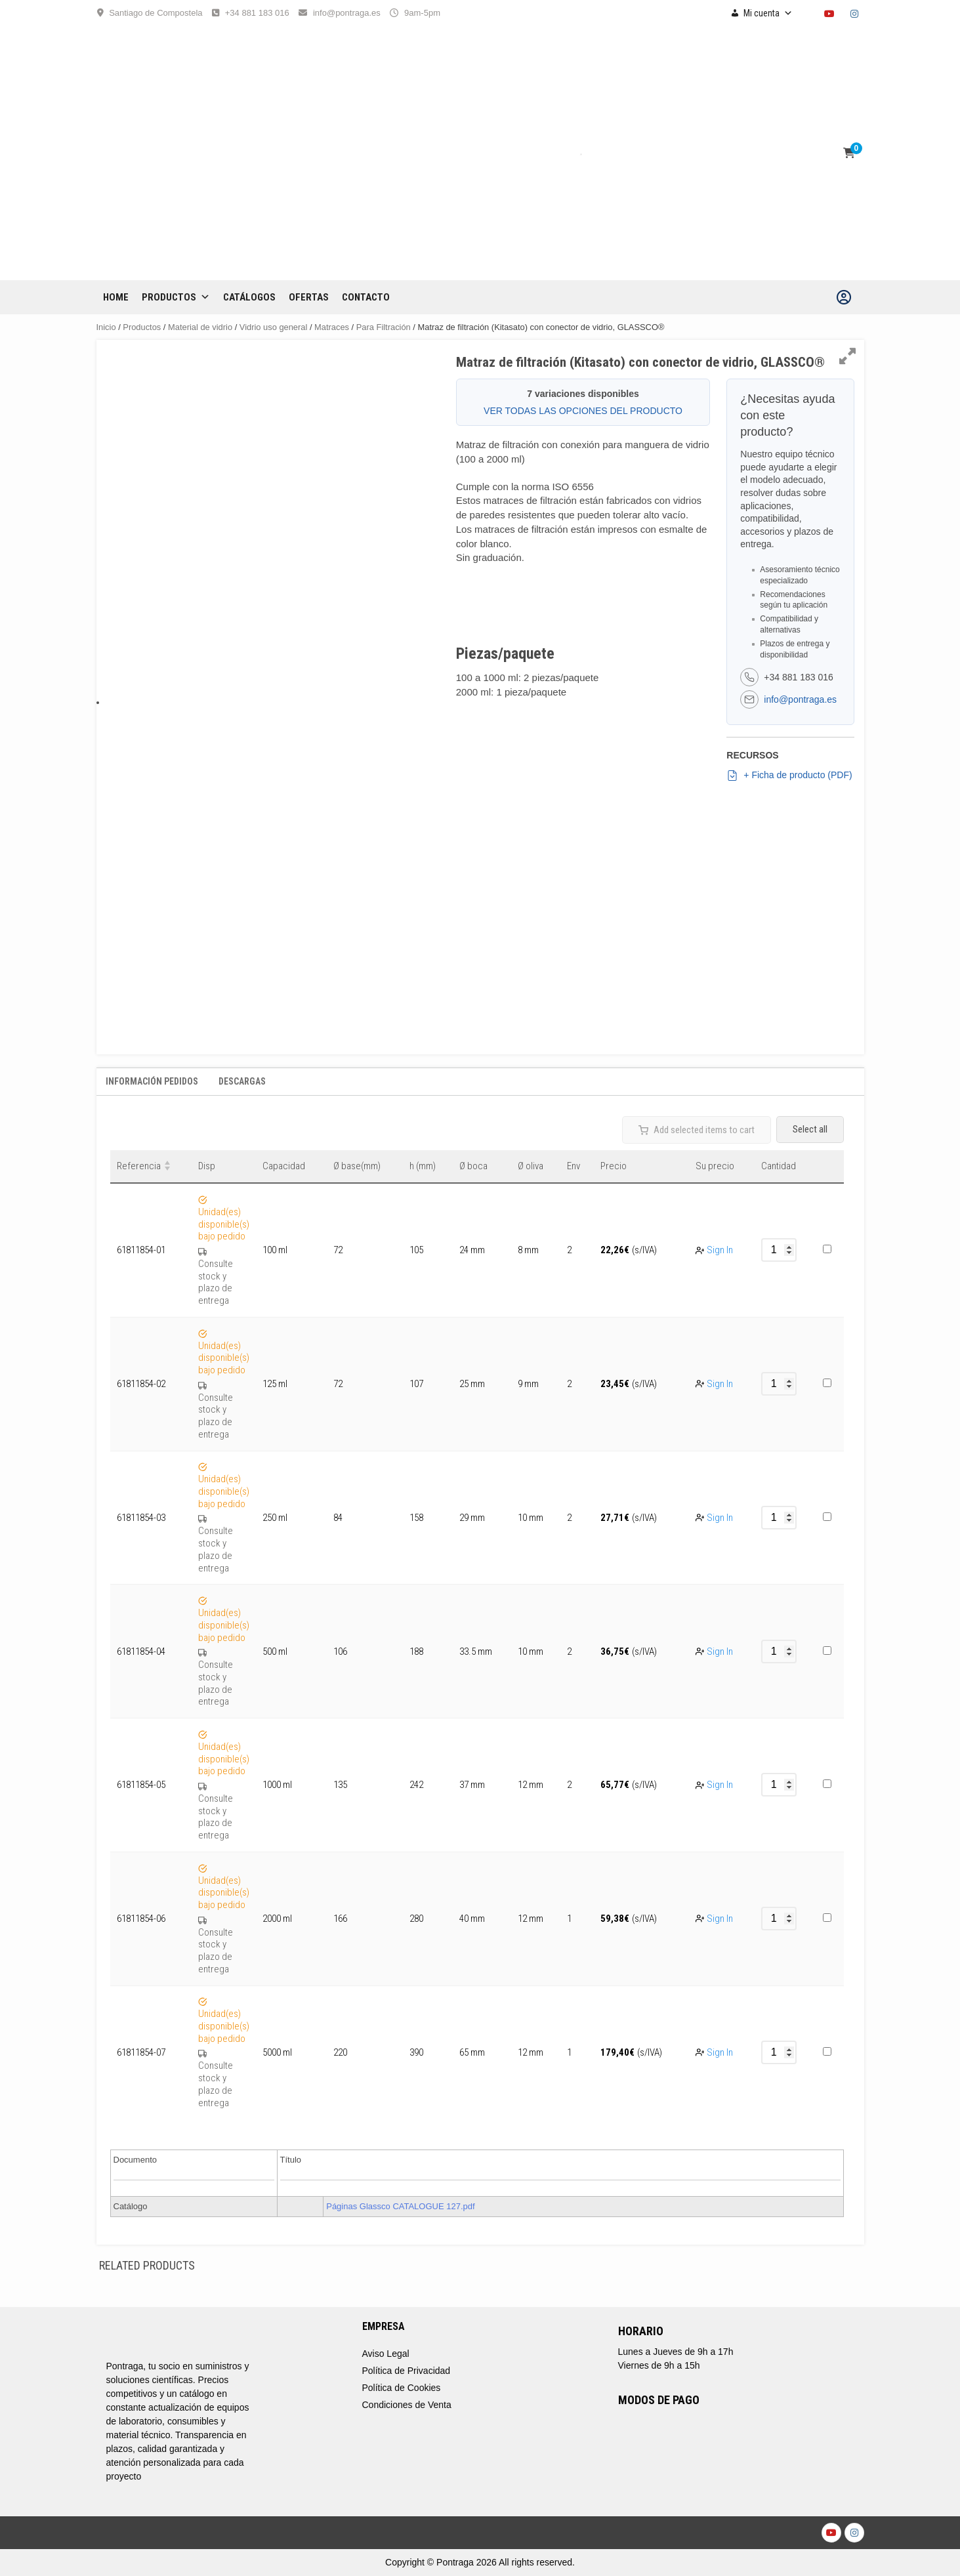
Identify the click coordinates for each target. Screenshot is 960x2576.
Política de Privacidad (406, 2370)
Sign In (720, 1250)
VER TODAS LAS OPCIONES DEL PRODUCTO (583, 410)
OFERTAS (309, 297)
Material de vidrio (200, 327)
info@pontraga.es (347, 13)
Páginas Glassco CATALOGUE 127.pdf (400, 2206)
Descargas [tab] (242, 1081)
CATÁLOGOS (249, 297)
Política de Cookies (401, 2387)
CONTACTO (366, 297)
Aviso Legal (385, 2353)
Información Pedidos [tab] (152, 1081)
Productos (176, 297)
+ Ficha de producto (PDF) (789, 775)
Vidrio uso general (274, 327)
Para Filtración (383, 327)
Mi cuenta (768, 13)
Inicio (106, 327)
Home (116, 297)
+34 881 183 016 (257, 13)
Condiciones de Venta (406, 2404)
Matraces (331, 327)
